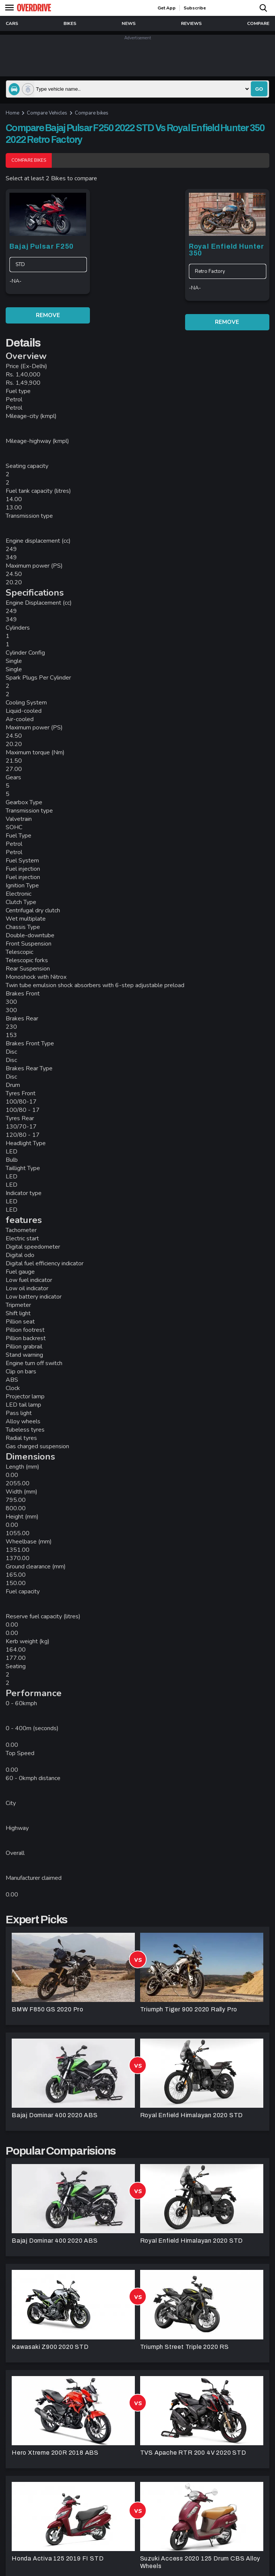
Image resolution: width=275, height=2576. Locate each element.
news (129, 23)
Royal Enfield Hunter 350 (226, 250)
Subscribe (195, 8)
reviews (191, 23)
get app (167, 8)
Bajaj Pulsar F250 (41, 246)
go (259, 89)
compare (258, 23)
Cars (12, 23)
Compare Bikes (28, 160)
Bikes (69, 23)
